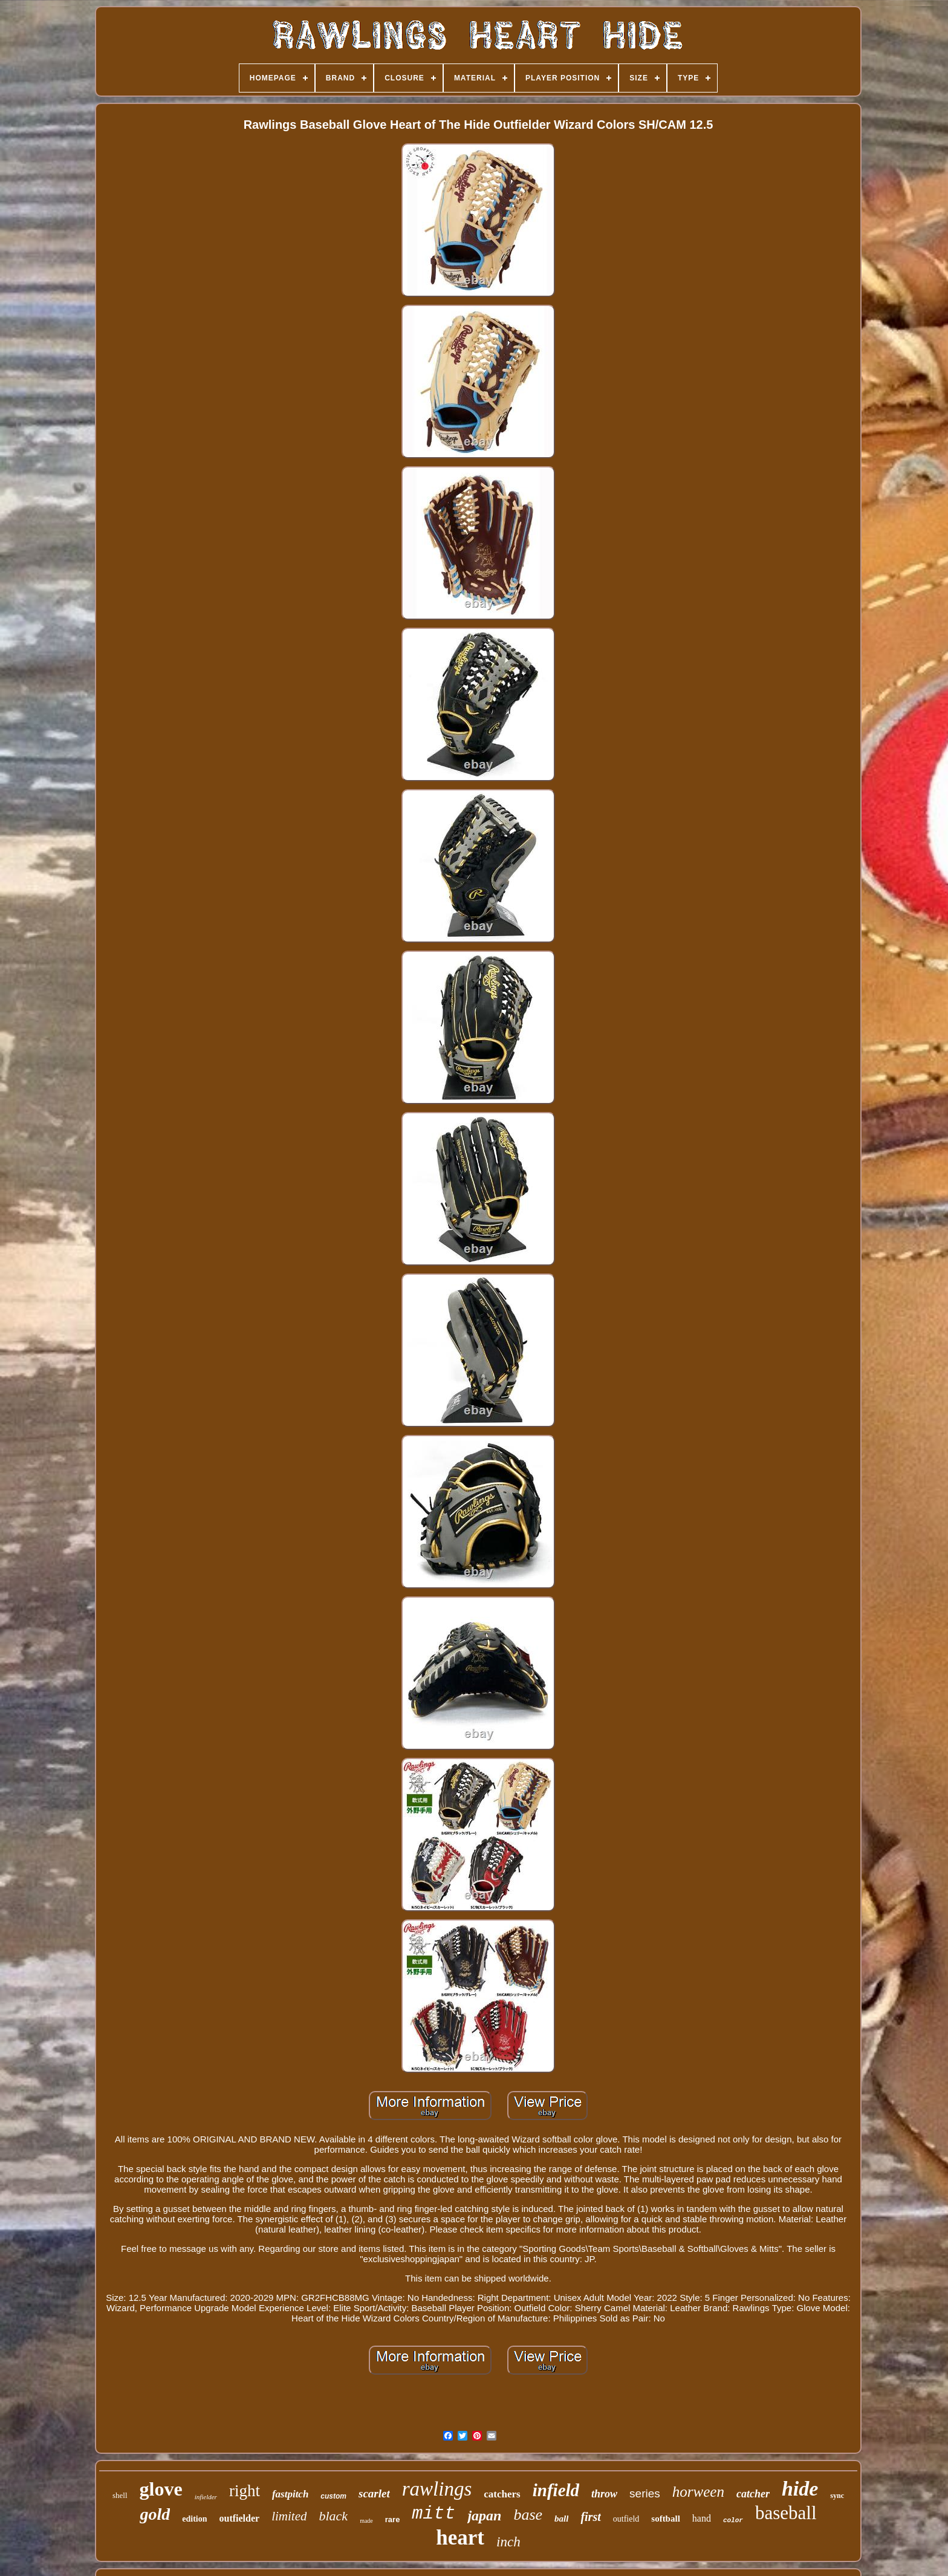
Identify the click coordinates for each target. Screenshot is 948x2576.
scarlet (374, 2493)
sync (837, 2495)
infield (556, 2490)
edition (194, 2518)
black (333, 2515)
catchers (502, 2494)
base (527, 2514)
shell (120, 2495)
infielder (206, 2496)
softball (665, 2518)
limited (289, 2516)
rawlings (437, 2489)
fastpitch (290, 2494)
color (733, 2520)
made (366, 2520)
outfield (626, 2518)
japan (484, 2515)
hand (701, 2518)
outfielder (239, 2518)
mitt (433, 2513)
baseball (786, 2512)
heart (460, 2537)
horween (698, 2491)
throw (604, 2494)
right (244, 2491)
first (590, 2516)
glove (161, 2489)
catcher (753, 2494)
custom (333, 2496)
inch (508, 2541)
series (644, 2493)
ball (561, 2518)
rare (392, 2519)
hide (800, 2488)
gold (155, 2514)
